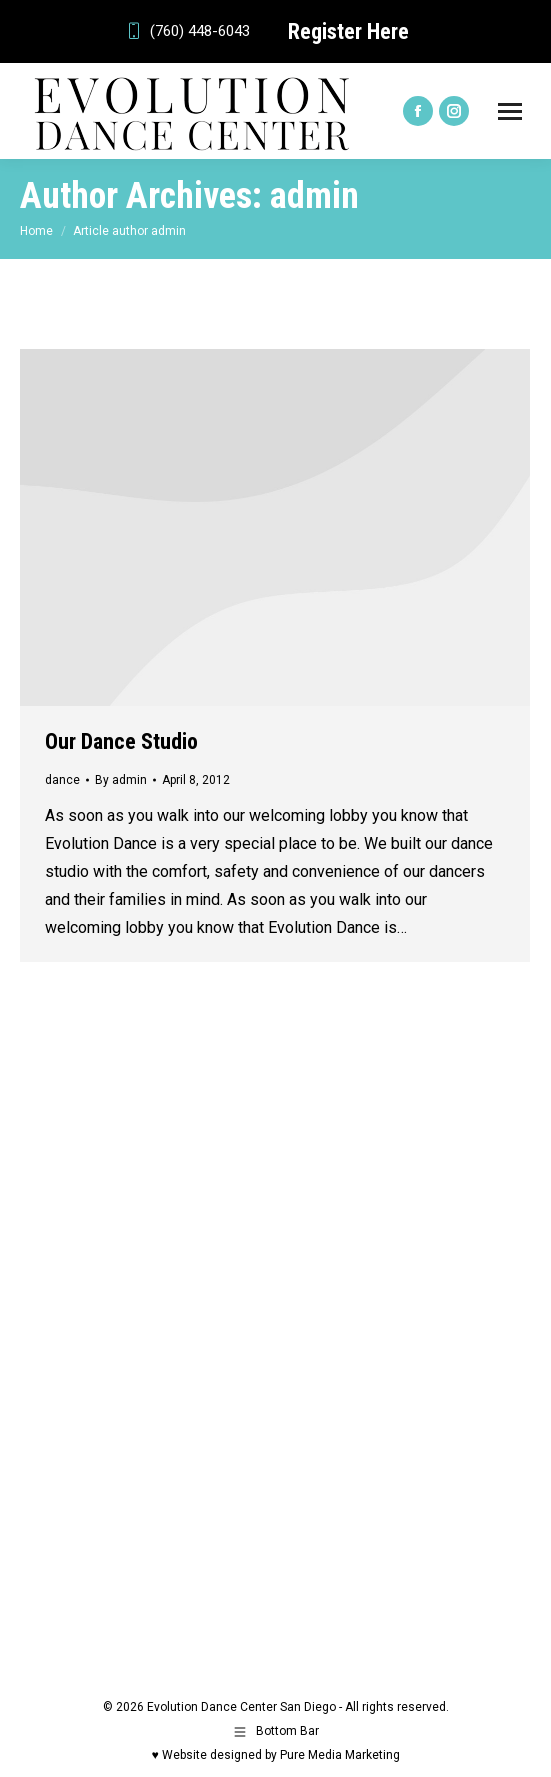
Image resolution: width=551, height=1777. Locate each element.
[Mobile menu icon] (510, 111)
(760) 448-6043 (186, 31)
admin (314, 196)
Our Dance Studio (121, 741)
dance (62, 780)
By (121, 780)
